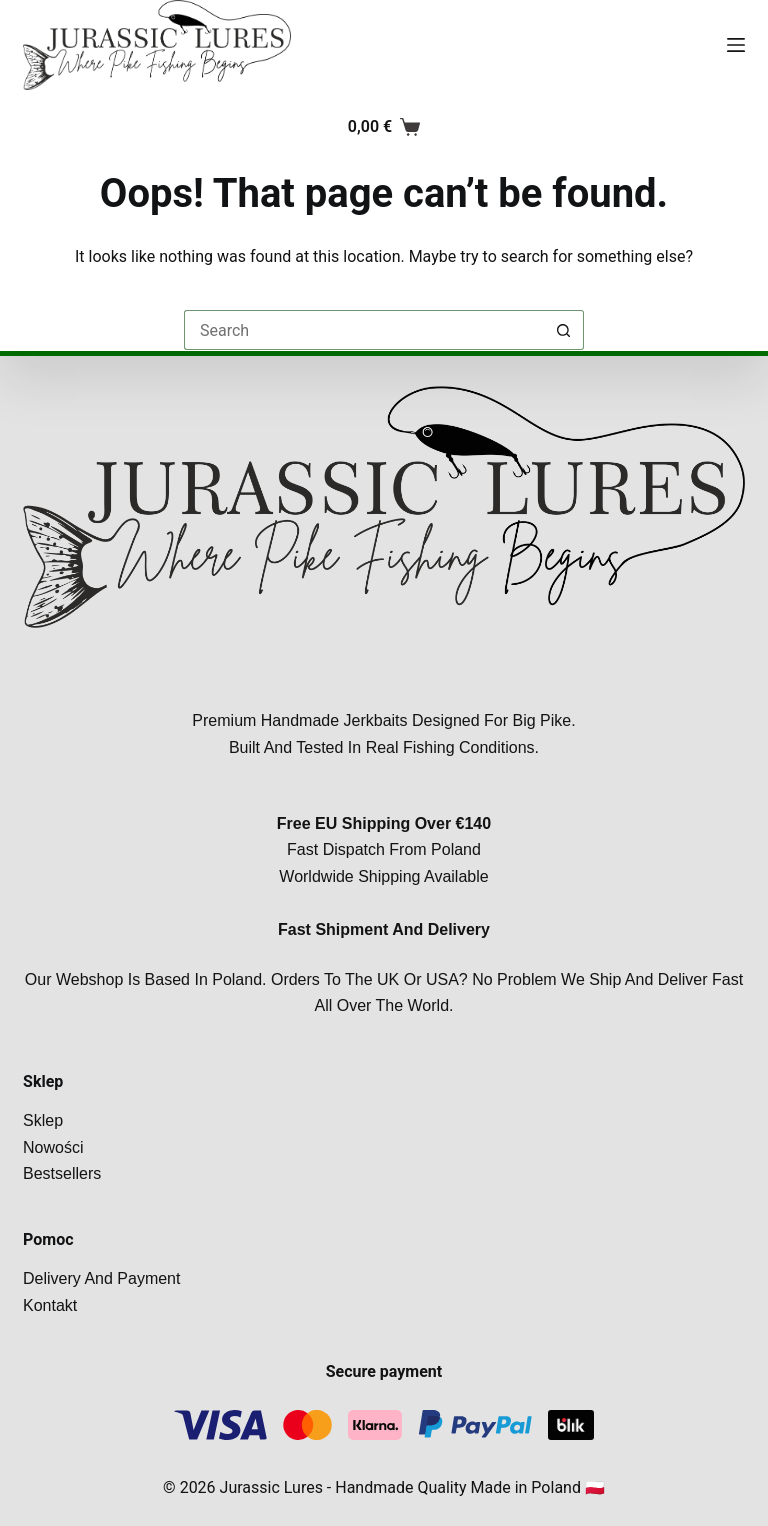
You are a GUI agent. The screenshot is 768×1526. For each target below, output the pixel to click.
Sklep (43, 1120)
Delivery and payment (101, 1278)
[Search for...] (364, 330)
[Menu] (736, 45)
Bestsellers (62, 1173)
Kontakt (50, 1305)
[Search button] (564, 330)
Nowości (53, 1147)
